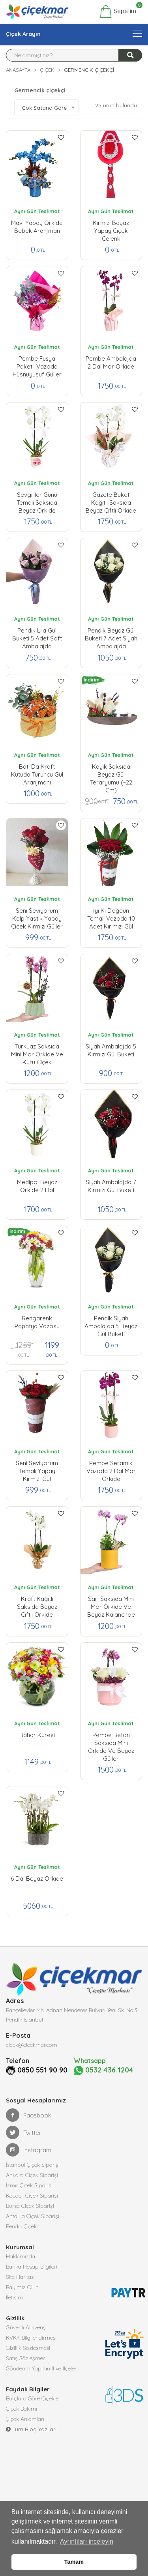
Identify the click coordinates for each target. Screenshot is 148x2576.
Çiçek (47, 70)
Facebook (28, 2115)
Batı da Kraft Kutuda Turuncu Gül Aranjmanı (37, 773)
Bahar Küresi (37, 1735)
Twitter (23, 2132)
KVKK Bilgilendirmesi (31, 2337)
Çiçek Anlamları (25, 2418)
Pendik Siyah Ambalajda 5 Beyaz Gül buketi (110, 1324)
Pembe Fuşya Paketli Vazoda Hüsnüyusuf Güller (37, 364)
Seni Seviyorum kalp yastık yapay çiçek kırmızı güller (37, 917)
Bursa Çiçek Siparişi (30, 2205)
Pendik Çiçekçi (23, 2226)
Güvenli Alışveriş (26, 2327)
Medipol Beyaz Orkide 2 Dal (37, 1186)
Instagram (28, 2150)
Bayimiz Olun (22, 2287)
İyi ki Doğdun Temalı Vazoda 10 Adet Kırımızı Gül (111, 917)
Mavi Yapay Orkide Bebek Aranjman (37, 226)
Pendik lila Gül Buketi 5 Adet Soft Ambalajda (37, 636)
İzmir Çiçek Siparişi (29, 2185)
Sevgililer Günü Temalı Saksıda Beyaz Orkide (37, 501)
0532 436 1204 (103, 2070)
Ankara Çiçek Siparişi (32, 2175)
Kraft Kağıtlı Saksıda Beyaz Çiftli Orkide (37, 1605)
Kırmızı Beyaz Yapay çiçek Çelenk (111, 229)
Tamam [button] (74, 2562)
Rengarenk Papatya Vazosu (37, 1322)
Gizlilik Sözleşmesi (28, 2347)
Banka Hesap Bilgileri (31, 2266)
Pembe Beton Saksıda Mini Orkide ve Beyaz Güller (111, 1741)
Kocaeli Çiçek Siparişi (32, 2195)
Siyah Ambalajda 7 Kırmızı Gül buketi (111, 1186)
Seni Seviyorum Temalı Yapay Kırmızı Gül (37, 1469)
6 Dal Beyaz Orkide (37, 1878)
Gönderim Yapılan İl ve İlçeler (41, 2368)
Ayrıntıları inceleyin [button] (86, 2541)
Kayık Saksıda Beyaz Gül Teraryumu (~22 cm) (111, 773)
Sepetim (117, 11)
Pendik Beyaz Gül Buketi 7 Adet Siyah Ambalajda (111, 636)
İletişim (14, 2297)
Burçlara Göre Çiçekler (33, 2398)
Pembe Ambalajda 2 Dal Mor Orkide (111, 362)
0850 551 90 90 (42, 2069)
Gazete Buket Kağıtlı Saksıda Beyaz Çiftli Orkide (111, 501)
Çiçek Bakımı (21, 2408)
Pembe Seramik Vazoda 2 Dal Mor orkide (111, 1469)
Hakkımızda (20, 2256)
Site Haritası (20, 2276)
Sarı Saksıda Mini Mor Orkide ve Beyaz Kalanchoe (111, 1605)
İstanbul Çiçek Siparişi (33, 2164)
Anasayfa (18, 70)
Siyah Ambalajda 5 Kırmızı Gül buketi (111, 1050)
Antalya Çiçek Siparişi (32, 2216)
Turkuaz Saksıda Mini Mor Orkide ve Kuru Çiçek (37, 1052)
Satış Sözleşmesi (26, 2358)
